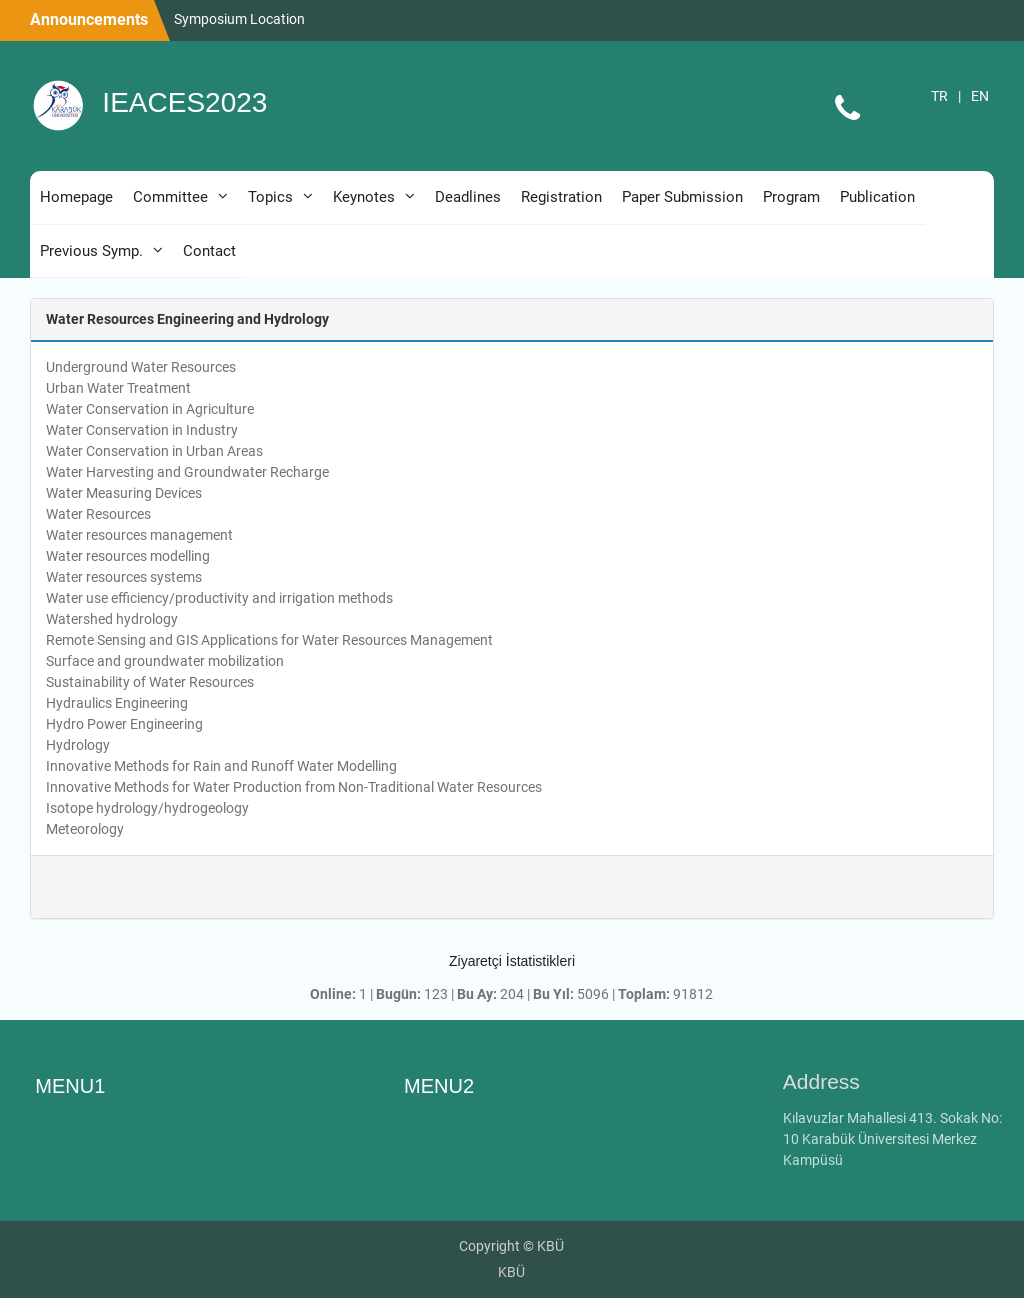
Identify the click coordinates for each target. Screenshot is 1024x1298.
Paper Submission (682, 197)
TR (939, 96)
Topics (270, 197)
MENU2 (439, 1086)
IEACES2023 (184, 102)
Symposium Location (239, 19)
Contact (209, 251)
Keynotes (364, 197)
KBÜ (511, 1272)
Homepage (76, 197)
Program (791, 197)
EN (980, 96)
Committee (170, 197)
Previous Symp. (91, 251)
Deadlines (468, 197)
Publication (877, 197)
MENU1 (70, 1086)
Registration (561, 197)
